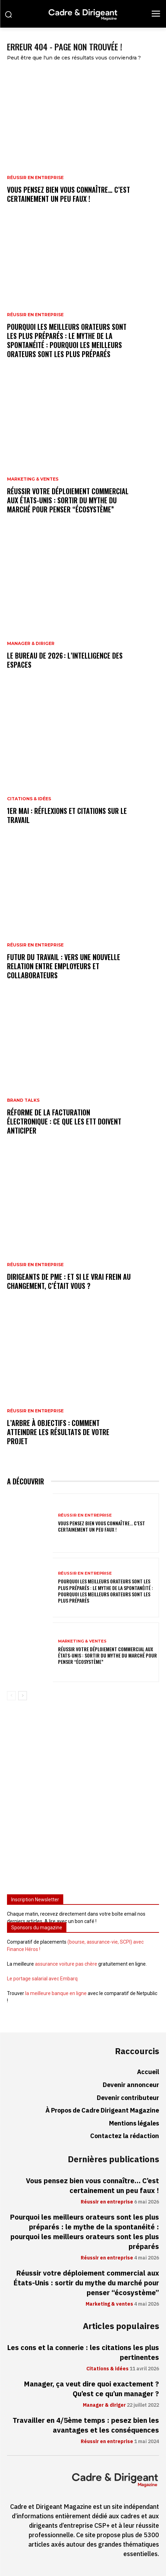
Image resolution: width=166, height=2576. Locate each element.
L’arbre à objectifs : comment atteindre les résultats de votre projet (58, 1432)
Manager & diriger (31, 643)
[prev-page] (11, 1695)
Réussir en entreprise (35, 178)
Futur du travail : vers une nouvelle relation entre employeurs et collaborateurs (63, 966)
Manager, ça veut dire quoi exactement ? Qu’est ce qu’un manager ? (91, 2389)
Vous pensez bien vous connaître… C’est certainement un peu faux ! (68, 194)
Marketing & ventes (32, 479)
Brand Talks (23, 1100)
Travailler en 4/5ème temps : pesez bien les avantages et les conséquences (86, 2425)
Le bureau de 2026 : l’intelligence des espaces (65, 660)
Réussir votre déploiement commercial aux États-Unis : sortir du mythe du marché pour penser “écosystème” (68, 500)
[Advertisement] (83, 1800)
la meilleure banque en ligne (56, 1993)
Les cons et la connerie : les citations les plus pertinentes (83, 2352)
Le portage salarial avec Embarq (42, 1978)
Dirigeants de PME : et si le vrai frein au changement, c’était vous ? (69, 1281)
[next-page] (22, 1695)
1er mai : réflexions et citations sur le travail (67, 815)
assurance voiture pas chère (66, 1964)
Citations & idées (29, 799)
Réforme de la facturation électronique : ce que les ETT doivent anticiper (64, 1121)
